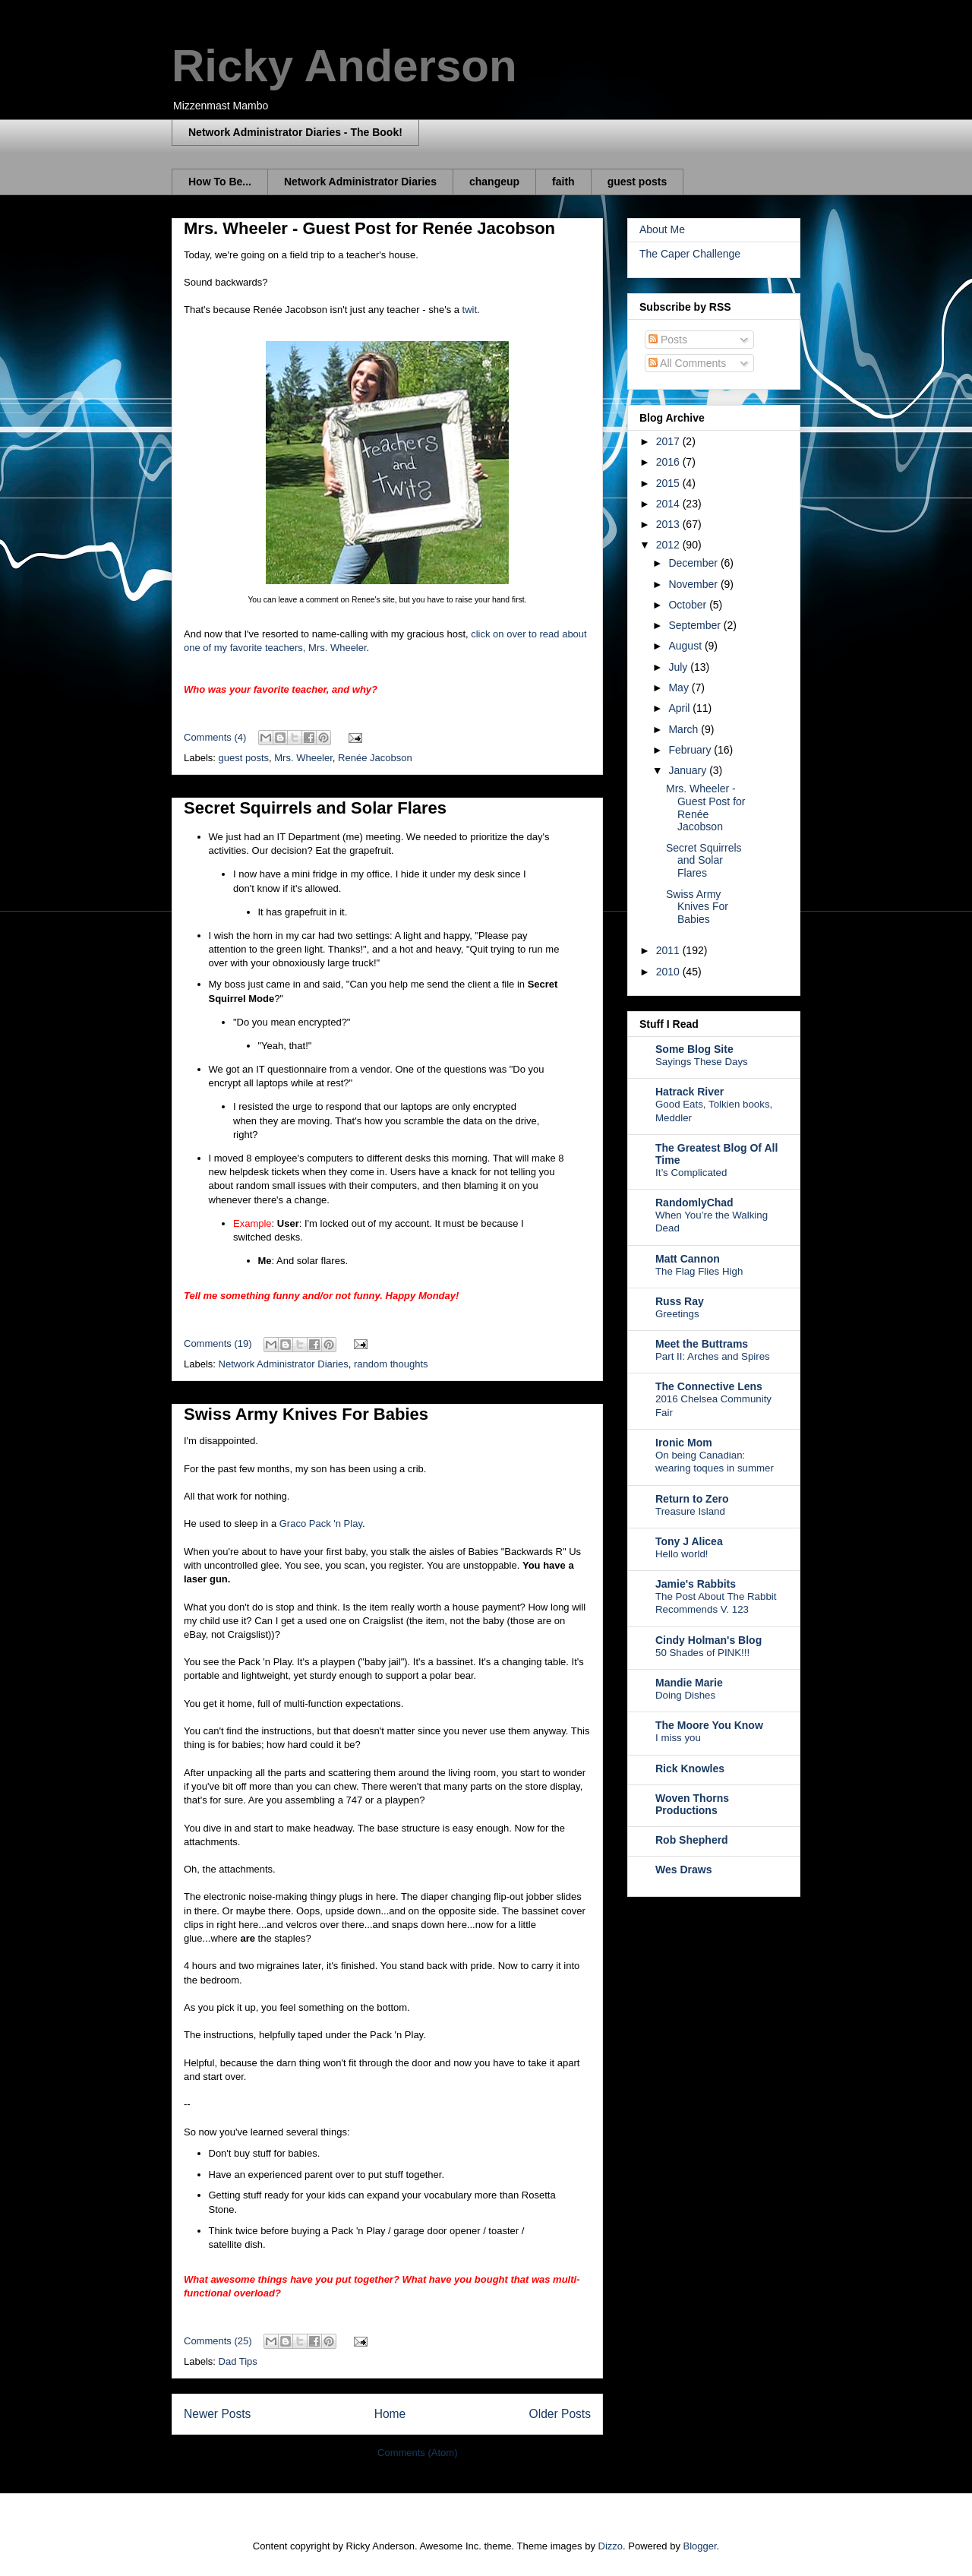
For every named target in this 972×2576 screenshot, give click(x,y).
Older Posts (560, 2413)
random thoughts (391, 1364)
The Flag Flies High (699, 1271)
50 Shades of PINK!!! (702, 1652)
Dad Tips (238, 2361)
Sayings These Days (701, 1061)
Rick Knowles (689, 1768)
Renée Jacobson (375, 757)
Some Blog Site (694, 1049)
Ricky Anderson (344, 65)
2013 (669, 524)
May (679, 687)
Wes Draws (683, 1869)
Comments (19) (218, 1343)
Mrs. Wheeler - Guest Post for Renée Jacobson (369, 228)
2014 (669, 504)
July (679, 667)
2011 (669, 950)
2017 (669, 441)
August (686, 646)
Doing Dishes (685, 1695)
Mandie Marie (689, 1683)
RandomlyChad (694, 1202)
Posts (668, 339)
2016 (669, 462)
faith (563, 181)
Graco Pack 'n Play (320, 1523)
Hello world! (681, 1554)
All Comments (687, 363)
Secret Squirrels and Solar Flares (315, 807)
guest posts (637, 181)
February (691, 750)
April (680, 708)
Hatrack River (689, 1092)
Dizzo (610, 2546)
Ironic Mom (683, 1443)
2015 (669, 483)
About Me (662, 229)
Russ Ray (679, 1301)
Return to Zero (691, 1499)
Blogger (700, 2546)
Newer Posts (217, 2413)
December (694, 563)
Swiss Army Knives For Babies (306, 1414)
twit (470, 309)
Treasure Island (690, 1511)
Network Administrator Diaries (360, 181)
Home (390, 2413)
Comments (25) (218, 2341)
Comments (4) (215, 737)
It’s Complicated (691, 1172)
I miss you (678, 1737)
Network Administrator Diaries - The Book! (295, 132)
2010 (669, 972)
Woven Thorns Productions (692, 1804)
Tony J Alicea (689, 1541)
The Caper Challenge (689, 254)
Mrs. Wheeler (303, 757)
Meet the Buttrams (701, 1344)
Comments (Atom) (417, 2452)
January (688, 770)
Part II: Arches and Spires (712, 1356)
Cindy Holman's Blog (708, 1640)
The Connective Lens (708, 1386)
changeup (494, 181)
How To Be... (219, 181)
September (695, 625)
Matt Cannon (687, 1259)
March (684, 729)
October (688, 605)
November (694, 584)
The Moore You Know (709, 1725)
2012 (669, 545)
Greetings (677, 1314)
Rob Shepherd (691, 1840)
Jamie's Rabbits (695, 1584)
